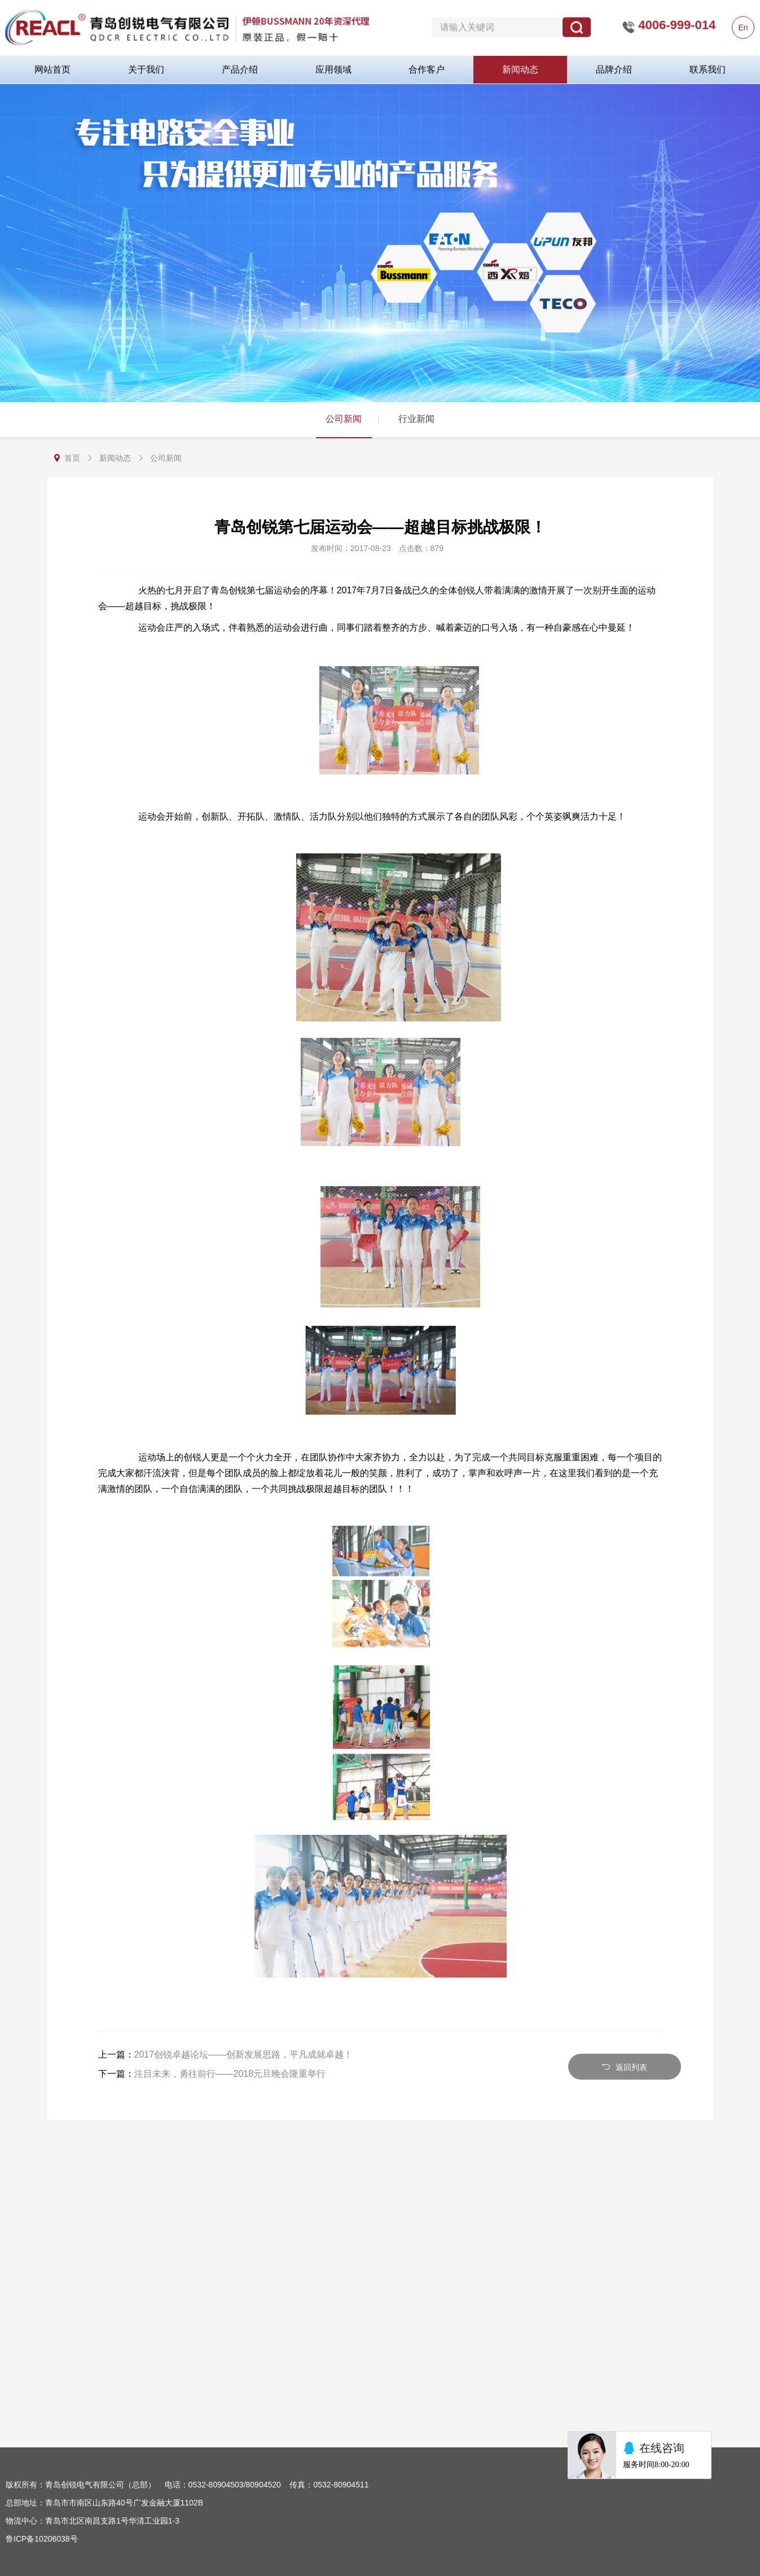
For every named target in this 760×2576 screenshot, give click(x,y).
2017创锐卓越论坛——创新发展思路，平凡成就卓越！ (243, 2054)
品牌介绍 (614, 64)
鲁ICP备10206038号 (42, 2538)
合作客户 (426, 64)
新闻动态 (520, 64)
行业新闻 (416, 419)
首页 (72, 458)
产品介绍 (240, 64)
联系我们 (707, 64)
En (743, 22)
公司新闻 (344, 419)
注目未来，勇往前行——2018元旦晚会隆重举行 (230, 2074)
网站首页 (52, 64)
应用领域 (333, 64)
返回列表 (624, 2067)
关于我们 (146, 64)
